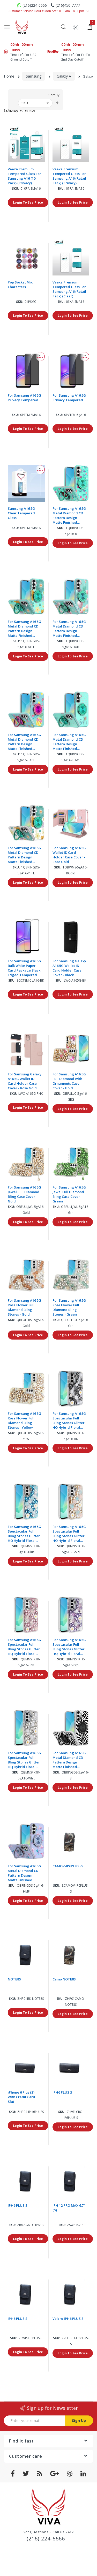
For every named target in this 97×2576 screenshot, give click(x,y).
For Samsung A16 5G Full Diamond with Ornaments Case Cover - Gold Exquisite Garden (69, 1081)
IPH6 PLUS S (62, 2092)
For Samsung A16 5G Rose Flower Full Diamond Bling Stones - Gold (24, 1307)
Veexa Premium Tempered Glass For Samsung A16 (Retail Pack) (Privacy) (69, 176)
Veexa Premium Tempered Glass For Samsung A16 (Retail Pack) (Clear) (69, 289)
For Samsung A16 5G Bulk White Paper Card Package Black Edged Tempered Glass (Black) (24, 968)
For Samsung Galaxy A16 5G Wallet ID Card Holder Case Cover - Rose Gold (24, 1081)
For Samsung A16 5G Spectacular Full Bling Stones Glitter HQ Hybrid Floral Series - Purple (69, 1647)
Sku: (15, 189)
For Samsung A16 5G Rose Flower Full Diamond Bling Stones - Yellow (24, 1420)
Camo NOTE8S (64, 1979)
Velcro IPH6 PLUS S (68, 2318)
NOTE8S (14, 1979)
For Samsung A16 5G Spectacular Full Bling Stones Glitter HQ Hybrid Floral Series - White (24, 1760)
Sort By (53, 95)
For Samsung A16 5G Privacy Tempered (24, 398)
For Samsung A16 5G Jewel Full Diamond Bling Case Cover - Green (69, 1194)
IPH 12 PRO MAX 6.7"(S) (69, 2208)
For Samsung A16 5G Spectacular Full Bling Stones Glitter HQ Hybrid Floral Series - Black (69, 1420)
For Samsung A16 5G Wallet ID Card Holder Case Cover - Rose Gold (69, 855)
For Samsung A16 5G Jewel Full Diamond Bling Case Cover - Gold (24, 1194)
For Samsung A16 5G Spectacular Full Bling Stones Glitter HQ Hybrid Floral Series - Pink (24, 1647)
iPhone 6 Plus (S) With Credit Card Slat (21, 2097)
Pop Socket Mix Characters (20, 284)
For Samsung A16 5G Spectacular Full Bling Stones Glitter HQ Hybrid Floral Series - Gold (69, 1534)
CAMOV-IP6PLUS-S (68, 1866)
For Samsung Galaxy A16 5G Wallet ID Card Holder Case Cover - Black (69, 968)
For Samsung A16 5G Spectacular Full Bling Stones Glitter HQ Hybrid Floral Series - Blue (24, 1534)
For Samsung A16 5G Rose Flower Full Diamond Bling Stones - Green (69, 1307)
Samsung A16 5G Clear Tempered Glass (21, 513)
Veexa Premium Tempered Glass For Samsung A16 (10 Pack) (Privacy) (24, 176)
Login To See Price (28, 202)
